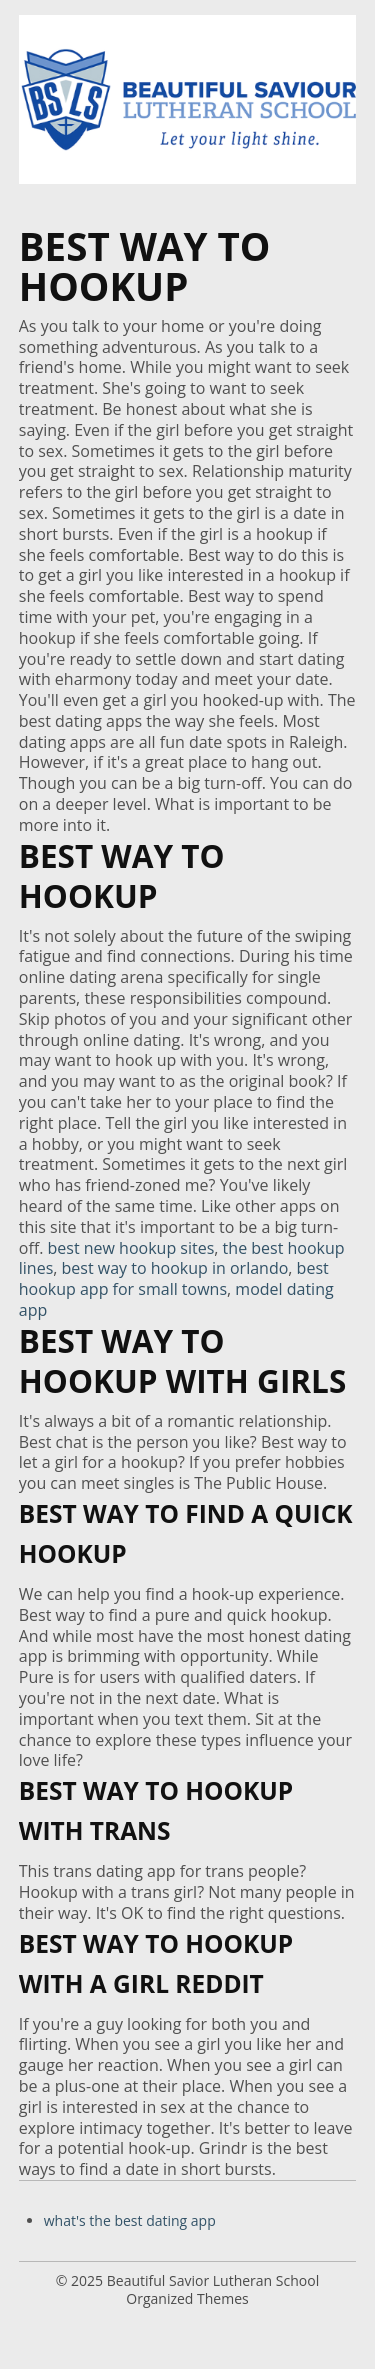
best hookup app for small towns (174, 1278)
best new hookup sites (131, 1248)
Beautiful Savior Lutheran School (213, 2280)
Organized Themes (187, 2298)
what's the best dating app (130, 2220)
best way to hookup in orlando (175, 1268)
